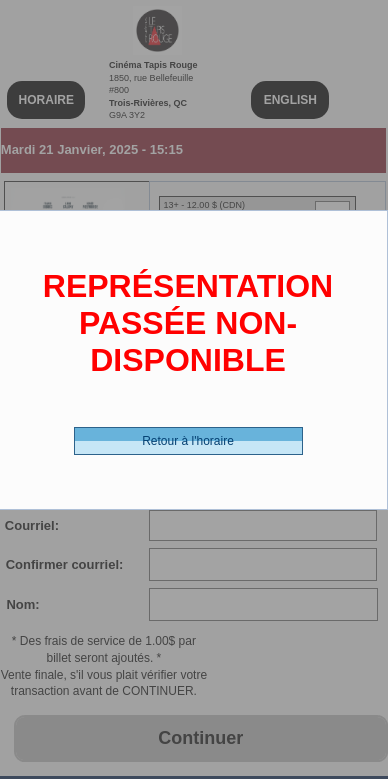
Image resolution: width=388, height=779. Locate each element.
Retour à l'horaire (188, 441)
